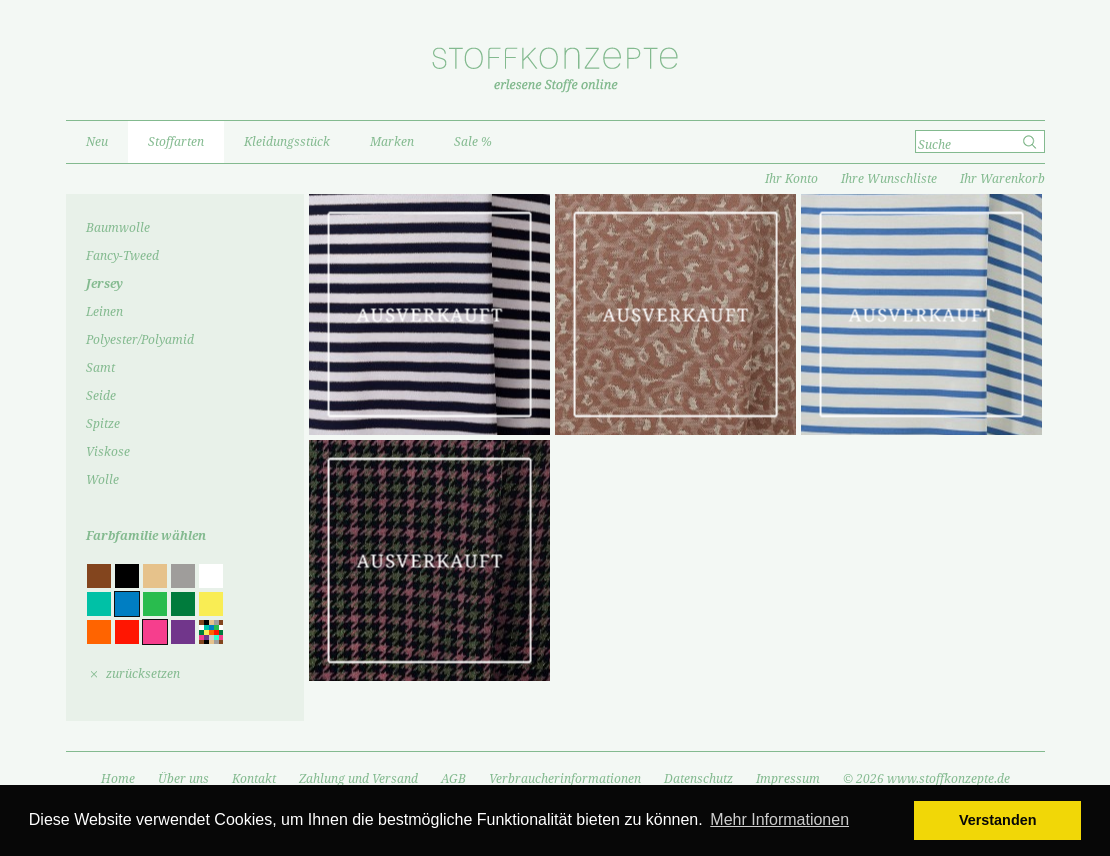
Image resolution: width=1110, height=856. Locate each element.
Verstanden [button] (998, 820)
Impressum (788, 779)
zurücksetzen (143, 674)
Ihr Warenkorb (1002, 179)
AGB (453, 779)
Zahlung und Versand (358, 779)
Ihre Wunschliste (889, 179)
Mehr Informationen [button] (779, 819)
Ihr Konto (791, 179)
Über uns (183, 779)
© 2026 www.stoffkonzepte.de (926, 779)
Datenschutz (698, 779)
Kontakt (254, 779)
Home (118, 779)
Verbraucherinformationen (565, 779)
